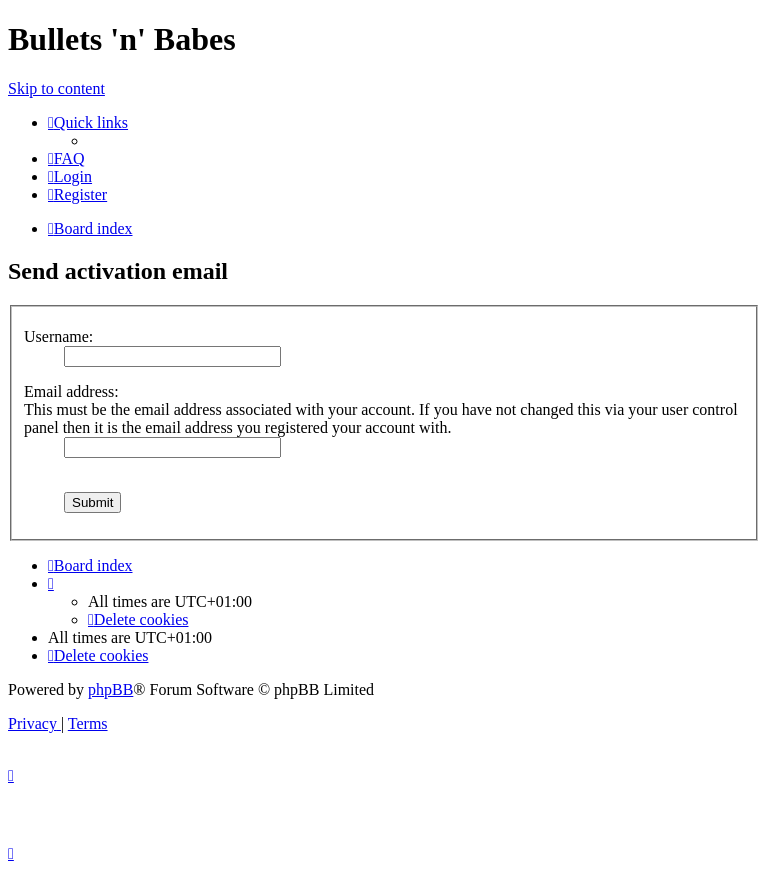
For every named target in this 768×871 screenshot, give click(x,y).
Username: (58, 336)
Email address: (71, 391)
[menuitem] (66, 158)
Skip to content (56, 88)
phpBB (110, 689)
